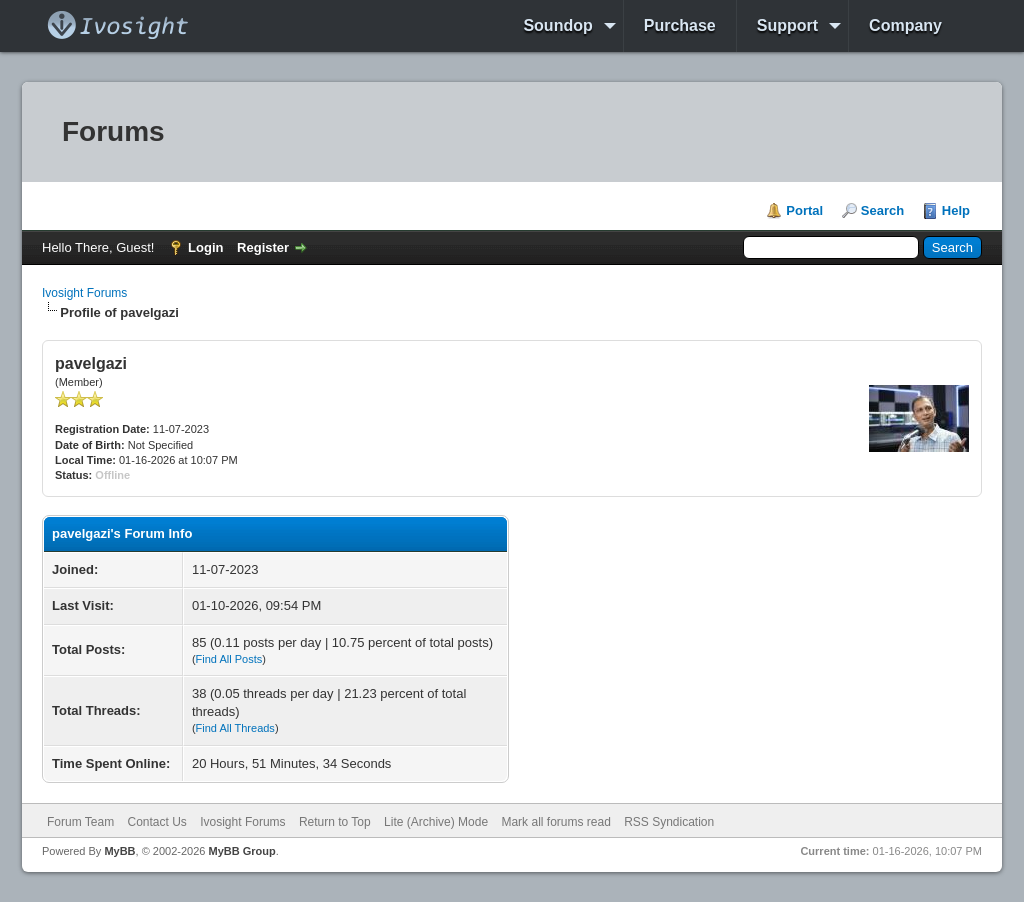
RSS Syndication (669, 822)
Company (905, 25)
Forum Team (80, 822)
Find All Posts (229, 659)
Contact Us (156, 822)
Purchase (680, 25)
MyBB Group (241, 851)
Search (882, 210)
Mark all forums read (555, 822)
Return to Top (335, 822)
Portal (804, 210)
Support (787, 25)
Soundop (557, 25)
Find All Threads (235, 728)
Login (205, 247)
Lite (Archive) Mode (436, 822)
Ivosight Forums (84, 293)
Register (263, 247)
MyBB (119, 851)
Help (956, 210)
